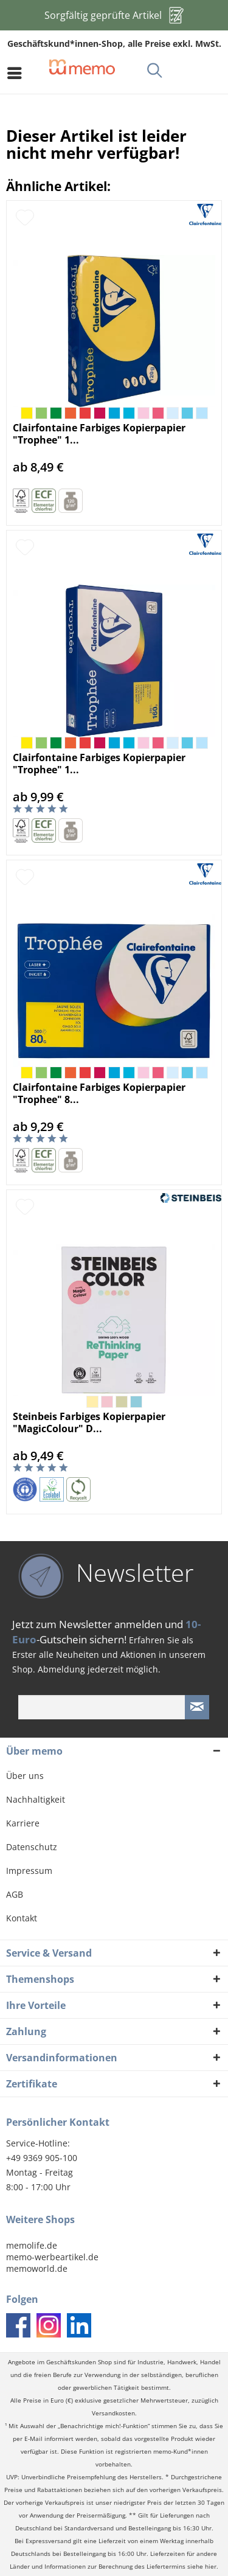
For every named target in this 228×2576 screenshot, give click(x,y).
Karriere (23, 1823)
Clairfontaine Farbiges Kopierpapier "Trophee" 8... (99, 1093)
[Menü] (17, 73)
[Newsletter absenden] (197, 1707)
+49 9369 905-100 (41, 2157)
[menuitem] (17, 73)
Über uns (25, 1775)
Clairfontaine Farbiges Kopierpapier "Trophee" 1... (99, 434)
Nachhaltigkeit (35, 1799)
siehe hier (201, 2567)
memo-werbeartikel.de (52, 2257)
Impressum (29, 1870)
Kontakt (21, 1918)
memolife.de (31, 2245)
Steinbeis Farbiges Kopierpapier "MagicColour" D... (89, 1422)
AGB (14, 1894)
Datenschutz (31, 1847)
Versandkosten (113, 2413)
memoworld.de (36, 2268)
